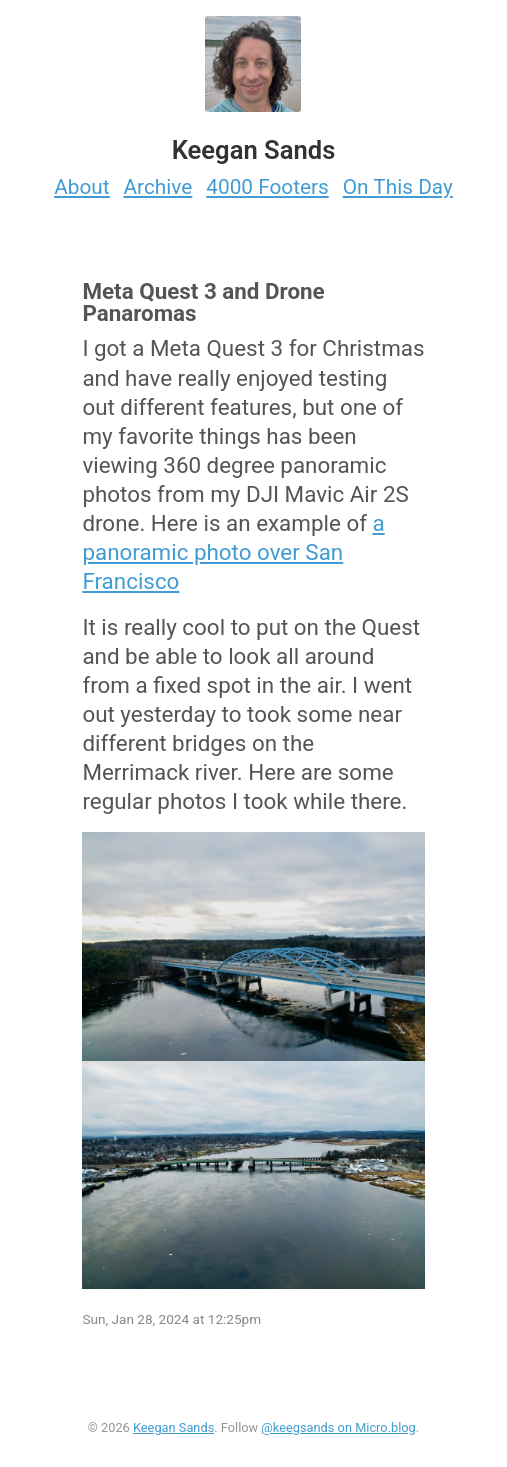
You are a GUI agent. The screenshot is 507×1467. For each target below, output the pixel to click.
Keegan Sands (173, 1427)
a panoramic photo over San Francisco (233, 552)
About (81, 187)
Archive (158, 187)
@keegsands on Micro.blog (338, 1427)
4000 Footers (267, 187)
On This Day (398, 187)
